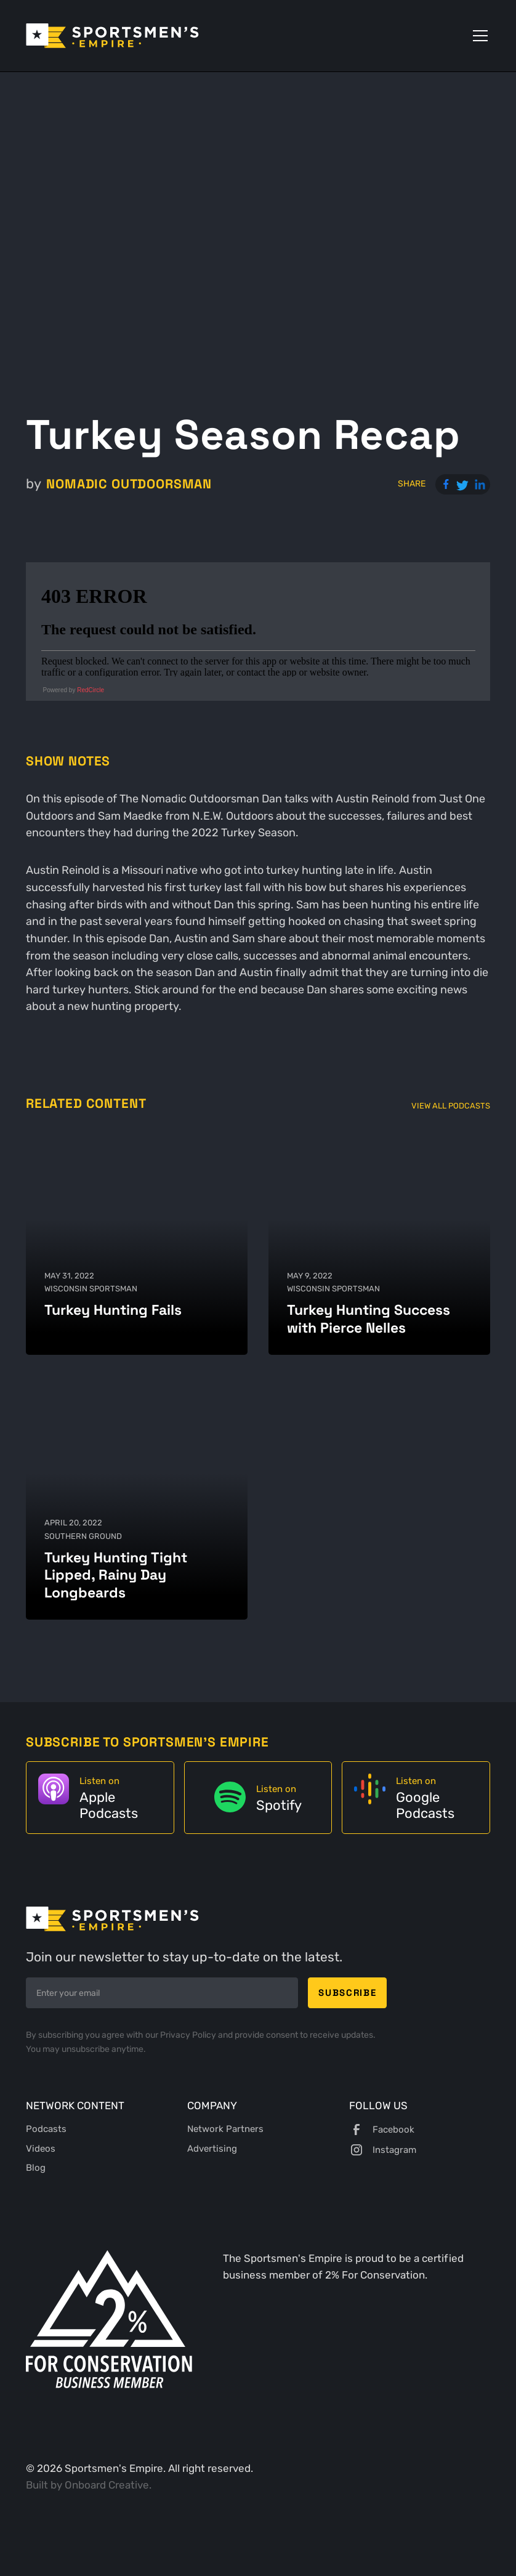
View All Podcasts (450, 1105)
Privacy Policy (189, 2035)
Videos (40, 2148)
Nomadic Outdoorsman (129, 483)
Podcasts (46, 2128)
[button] (478, 35)
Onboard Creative (107, 2485)
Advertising (212, 2148)
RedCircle (90, 690)
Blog (36, 2167)
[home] (112, 35)
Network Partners (225, 2128)
